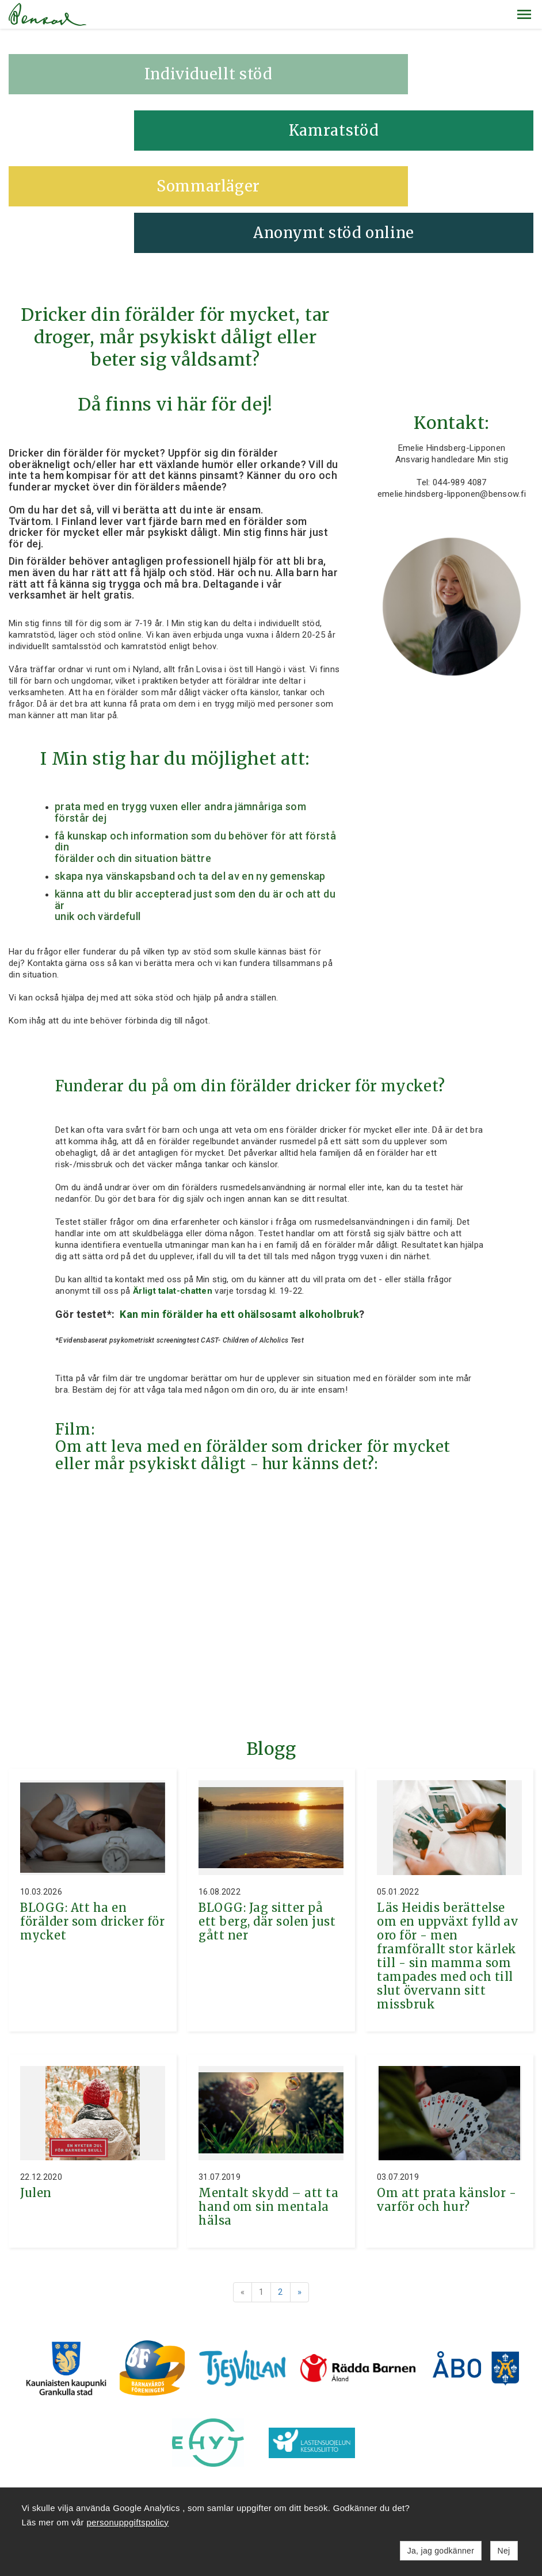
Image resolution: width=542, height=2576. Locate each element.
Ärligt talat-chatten (172, 1193)
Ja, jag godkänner (440, 2550)
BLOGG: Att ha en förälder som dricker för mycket (92, 1824)
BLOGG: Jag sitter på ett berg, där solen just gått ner (267, 1824)
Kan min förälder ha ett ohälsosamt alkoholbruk (238, 1216)
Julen (36, 2095)
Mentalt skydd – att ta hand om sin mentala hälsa (268, 2109)
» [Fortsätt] (299, 2194)
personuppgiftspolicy (127, 2522)
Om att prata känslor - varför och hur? (446, 2102)
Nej (504, 2550)
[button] (524, 14)
